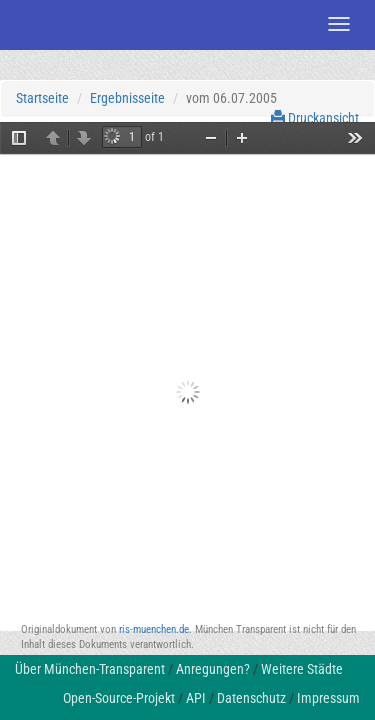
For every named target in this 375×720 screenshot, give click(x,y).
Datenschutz (251, 698)
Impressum (328, 698)
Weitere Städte (302, 669)
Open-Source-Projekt (119, 698)
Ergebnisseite (127, 98)
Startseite (42, 98)
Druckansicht (315, 118)
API (196, 698)
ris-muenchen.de (154, 629)
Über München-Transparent (90, 669)
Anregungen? (213, 669)
